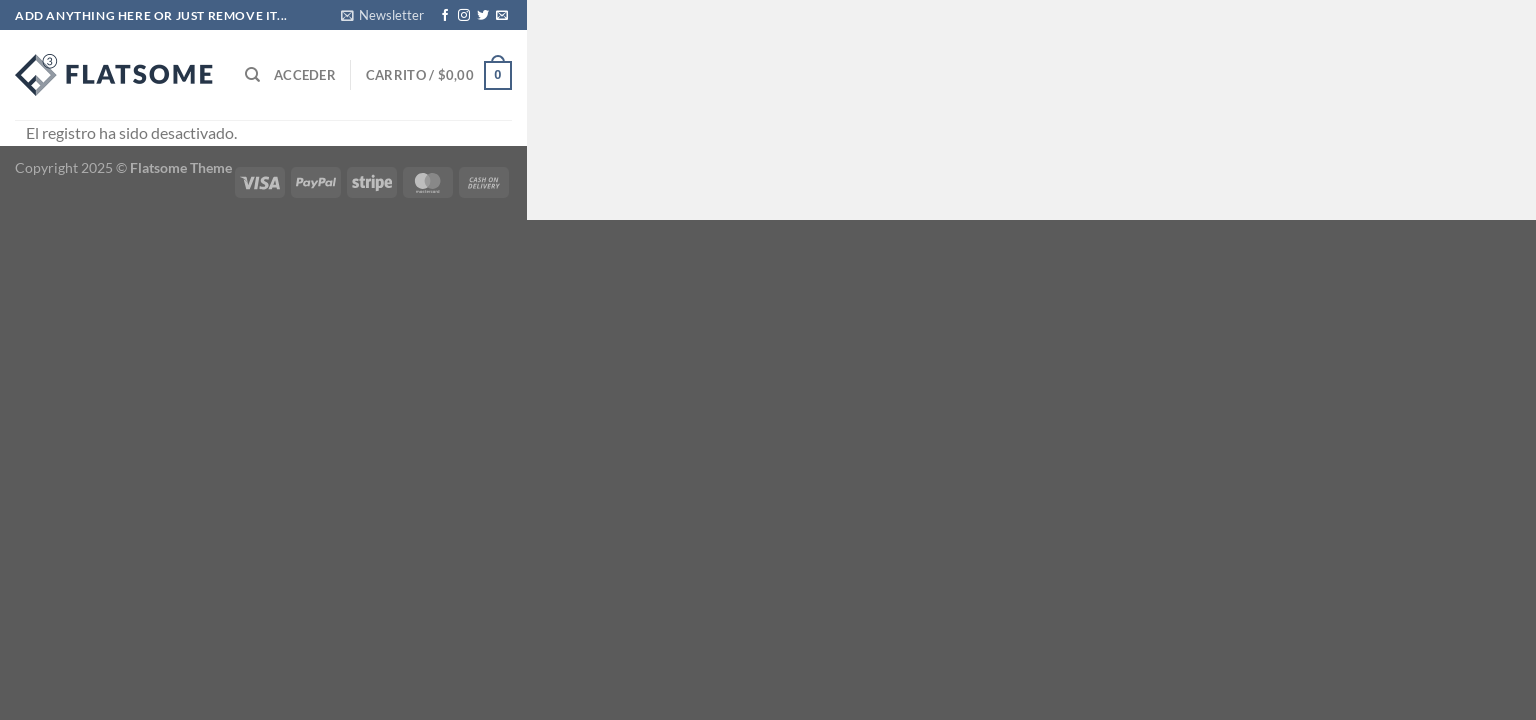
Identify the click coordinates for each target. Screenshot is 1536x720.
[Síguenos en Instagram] (464, 16)
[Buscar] (252, 75)
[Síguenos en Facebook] (445, 16)
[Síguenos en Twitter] (483, 16)
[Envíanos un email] (502, 16)
